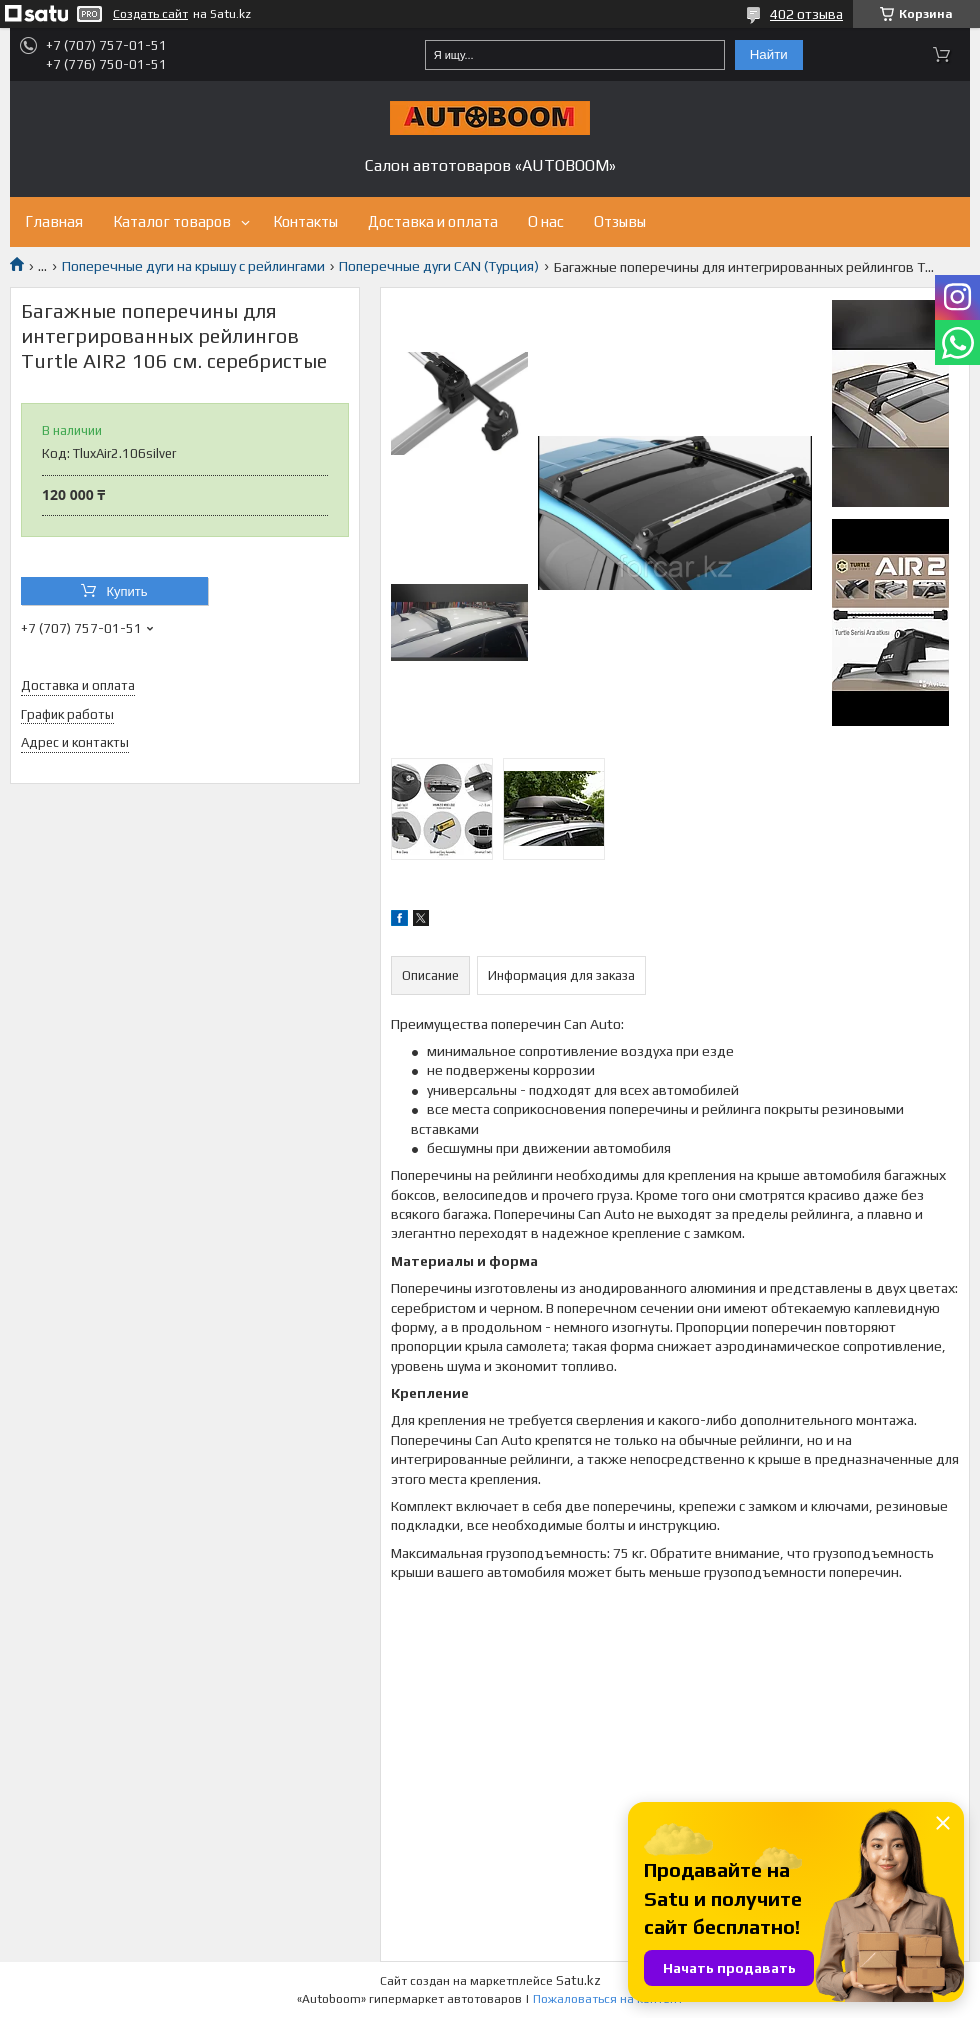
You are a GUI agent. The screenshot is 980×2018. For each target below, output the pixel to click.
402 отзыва (806, 14)
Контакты (305, 221)
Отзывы (620, 221)
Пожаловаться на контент (608, 1999)
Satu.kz (578, 1980)
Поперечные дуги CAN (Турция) (439, 266)
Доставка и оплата (433, 221)
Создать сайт (150, 14)
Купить (126, 591)
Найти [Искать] (769, 54)
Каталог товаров (172, 221)
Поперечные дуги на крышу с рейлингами (193, 266)
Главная (54, 221)
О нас (546, 221)
